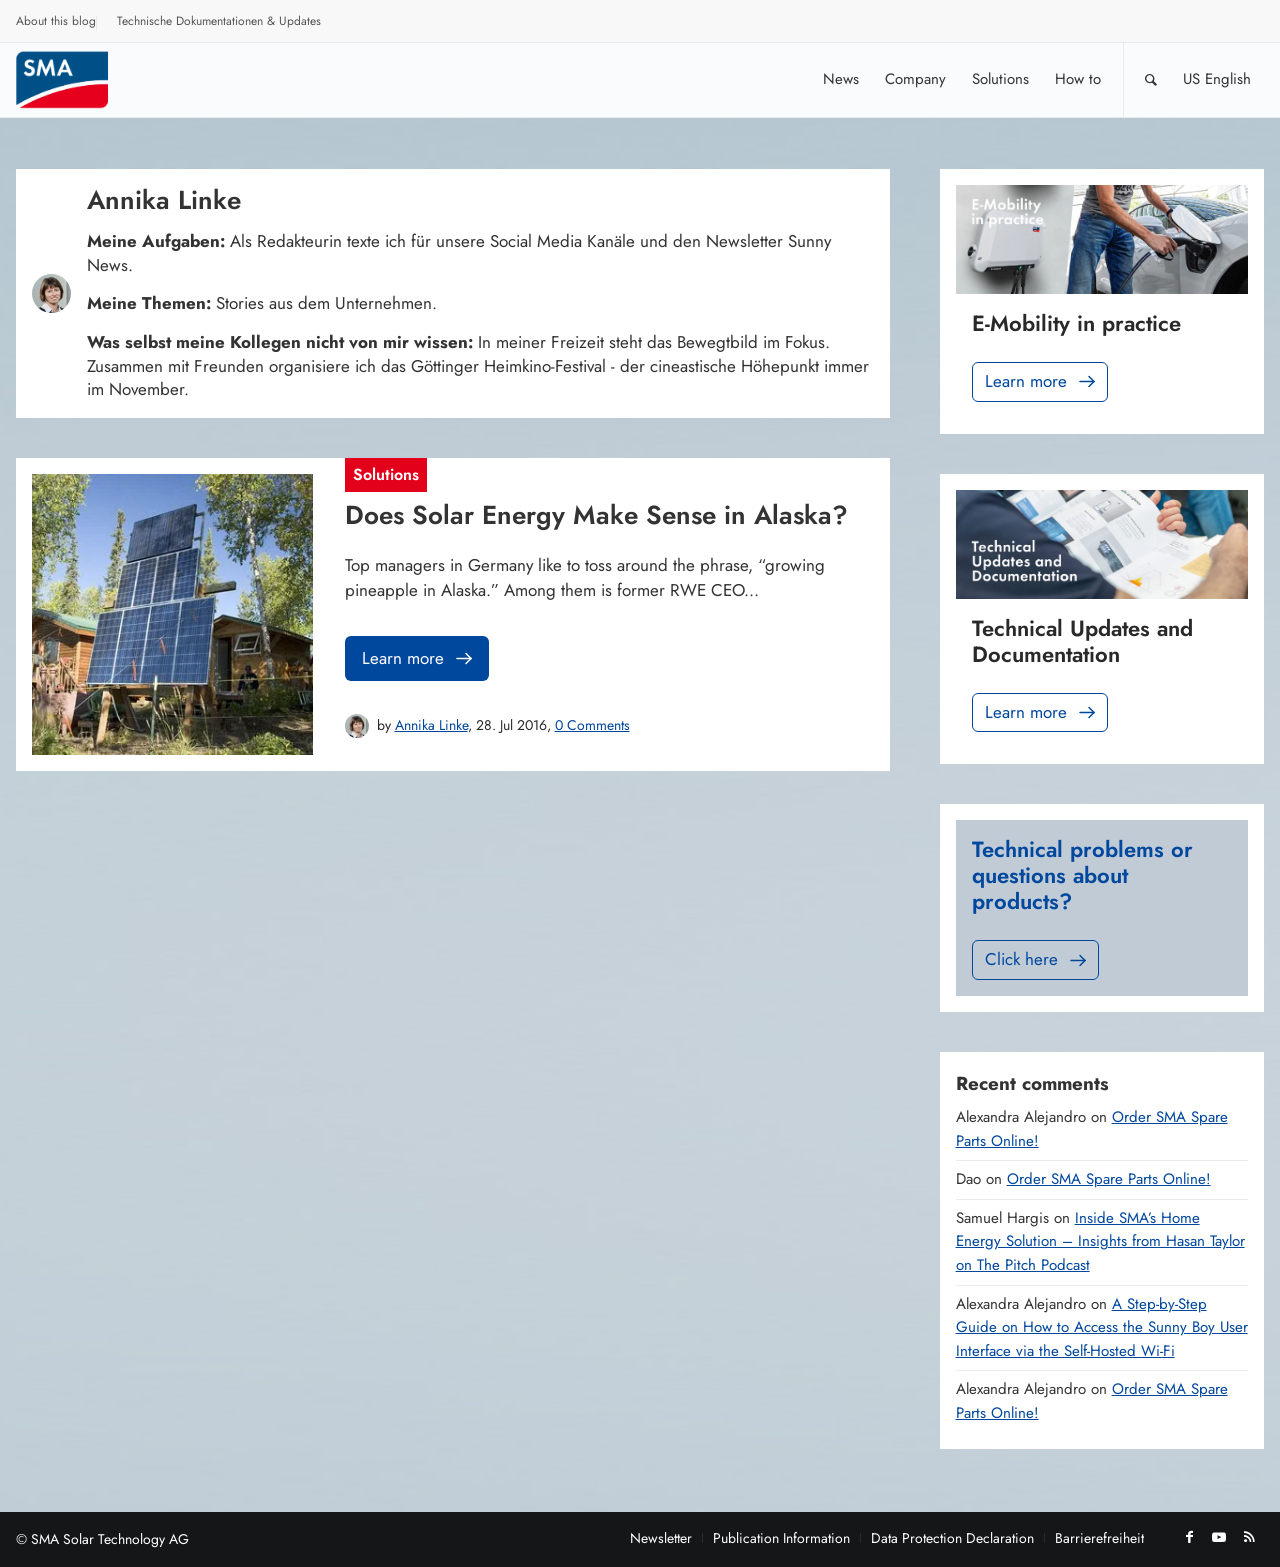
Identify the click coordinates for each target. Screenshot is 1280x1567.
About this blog (56, 21)
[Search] (1151, 79)
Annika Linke (431, 725)
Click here (1037, 959)
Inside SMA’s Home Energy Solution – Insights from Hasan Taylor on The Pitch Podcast (1100, 1241)
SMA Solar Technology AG (110, 1539)
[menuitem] (56, 24)
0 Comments (592, 725)
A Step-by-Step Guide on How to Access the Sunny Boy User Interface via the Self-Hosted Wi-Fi (1102, 1327)
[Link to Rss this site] (1249, 1537)
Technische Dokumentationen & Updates (219, 21)
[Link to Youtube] (1219, 1537)
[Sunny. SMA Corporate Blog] (76, 79)
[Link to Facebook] (1189, 1537)
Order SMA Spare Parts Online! (1109, 1179)
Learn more (419, 658)
